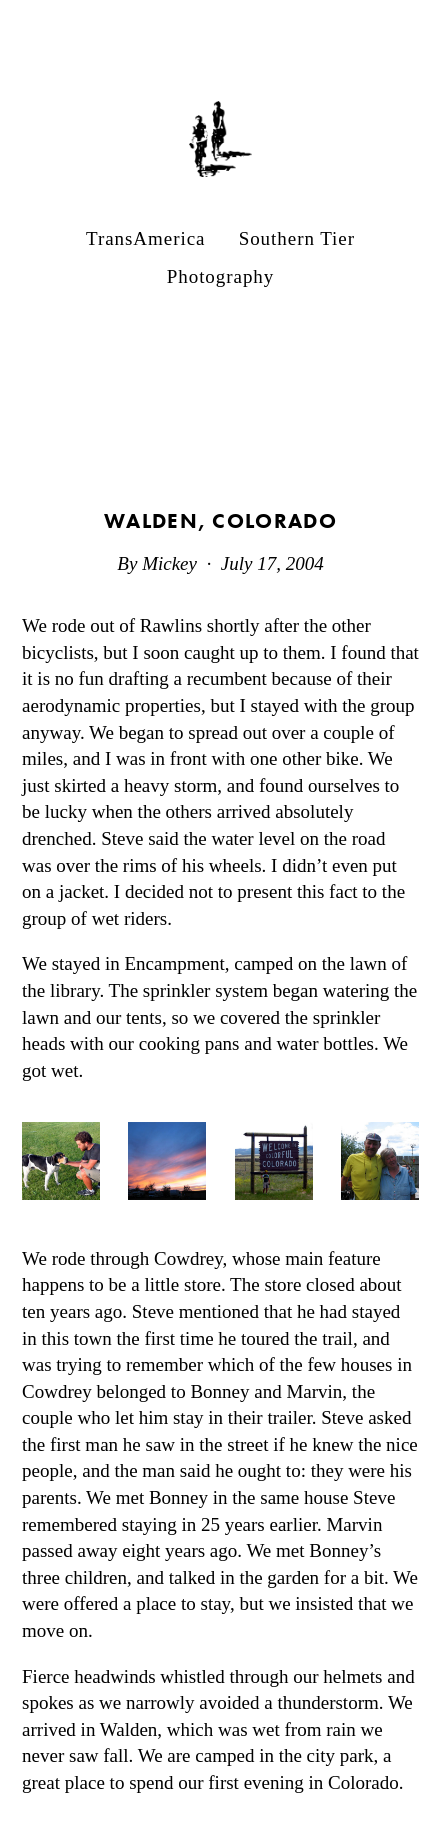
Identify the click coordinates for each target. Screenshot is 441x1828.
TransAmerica (145, 238)
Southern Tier (297, 238)
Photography (221, 276)
